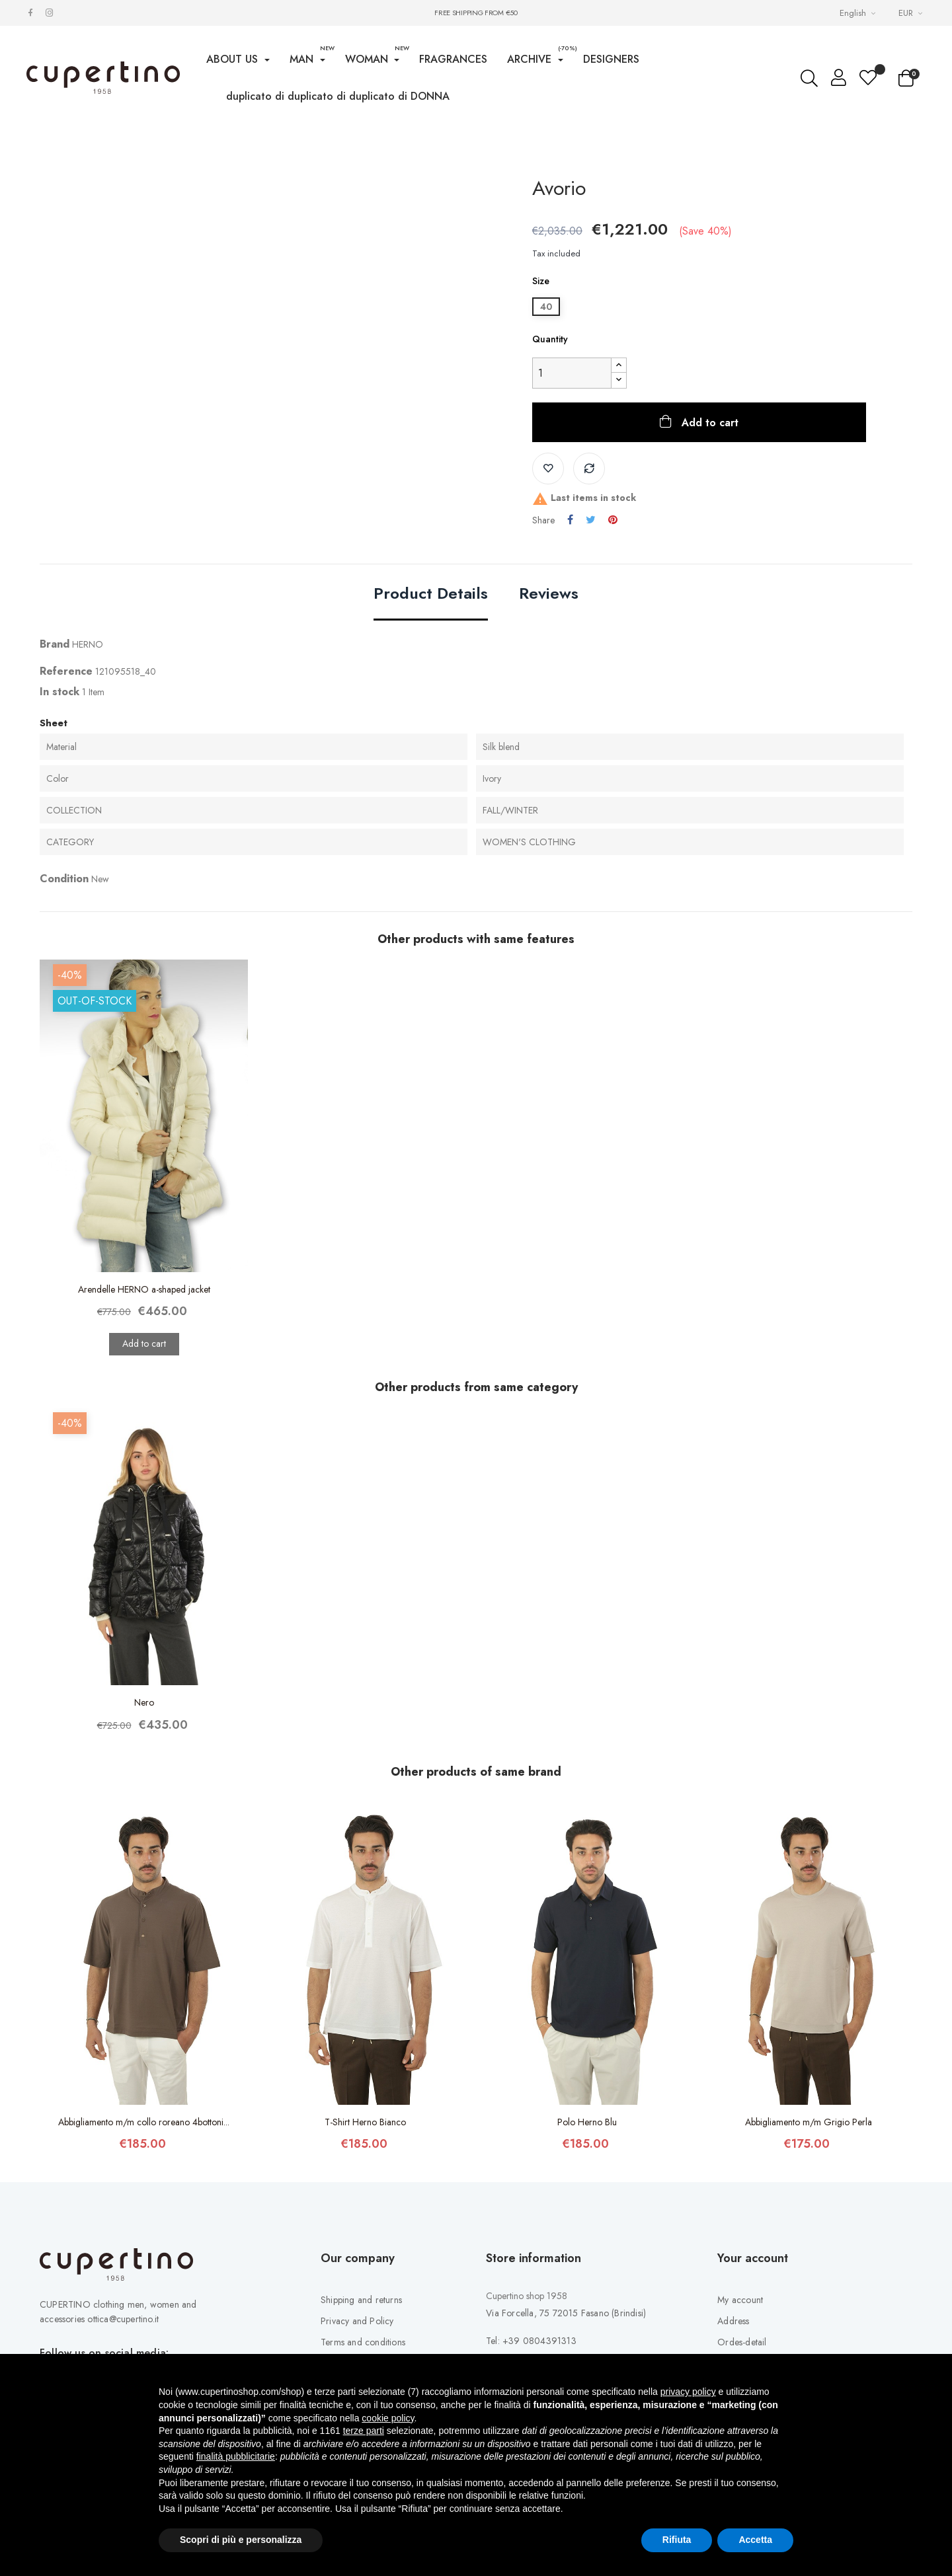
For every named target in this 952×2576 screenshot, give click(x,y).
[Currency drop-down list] (912, 13)
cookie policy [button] (388, 2418)
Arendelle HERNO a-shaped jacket (144, 1337)
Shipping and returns (361, 2347)
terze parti (363, 2430)
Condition (64, 926)
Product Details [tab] (431, 642)
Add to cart (708, 470)
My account (740, 2347)
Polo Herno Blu (587, 2169)
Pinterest (612, 567)
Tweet (591, 567)
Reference (66, 718)
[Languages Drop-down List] (859, 13)
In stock (59, 739)
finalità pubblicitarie (235, 2456)
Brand (54, 691)
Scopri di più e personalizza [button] (240, 2539)
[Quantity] (572, 420)
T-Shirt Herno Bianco (365, 2169)
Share (570, 567)
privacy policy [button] (688, 2391)
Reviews (548, 642)
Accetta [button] (755, 2539)
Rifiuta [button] (677, 2539)
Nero (144, 1750)
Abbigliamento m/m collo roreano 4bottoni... (143, 2169)
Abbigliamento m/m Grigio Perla (808, 2169)
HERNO (87, 692)
